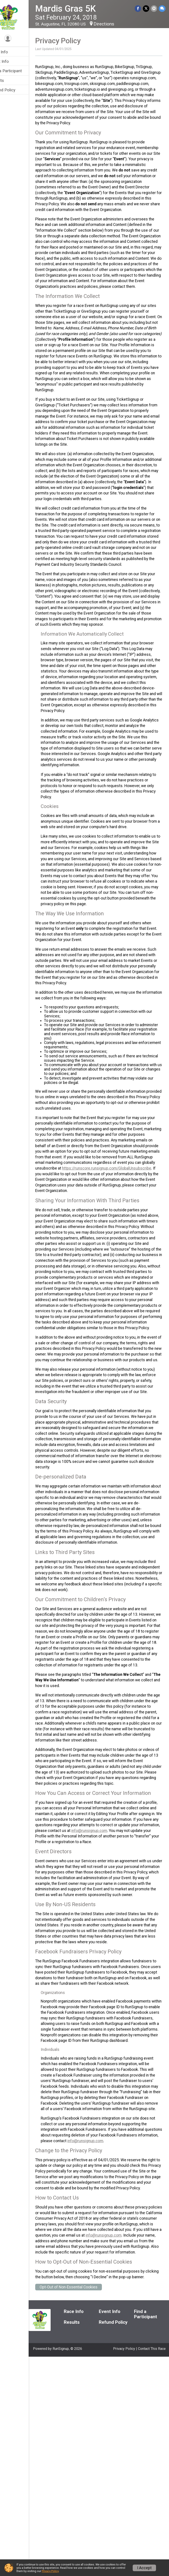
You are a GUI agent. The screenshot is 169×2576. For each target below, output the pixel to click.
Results (10, 80)
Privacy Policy (50, 2571)
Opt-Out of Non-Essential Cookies (82, 2506)
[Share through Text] (162, 8)
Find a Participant (19, 71)
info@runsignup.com (70, 1999)
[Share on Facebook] (139, 8)
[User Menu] (21, 39)
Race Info (12, 52)
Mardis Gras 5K (78, 9)
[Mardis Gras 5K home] (21, 17)
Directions (117, 24)
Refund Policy (16, 90)
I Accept (144, 2568)
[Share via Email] (154, 8)
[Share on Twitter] (146, 8)
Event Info (13, 61)
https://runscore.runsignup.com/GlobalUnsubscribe (93, 1258)
